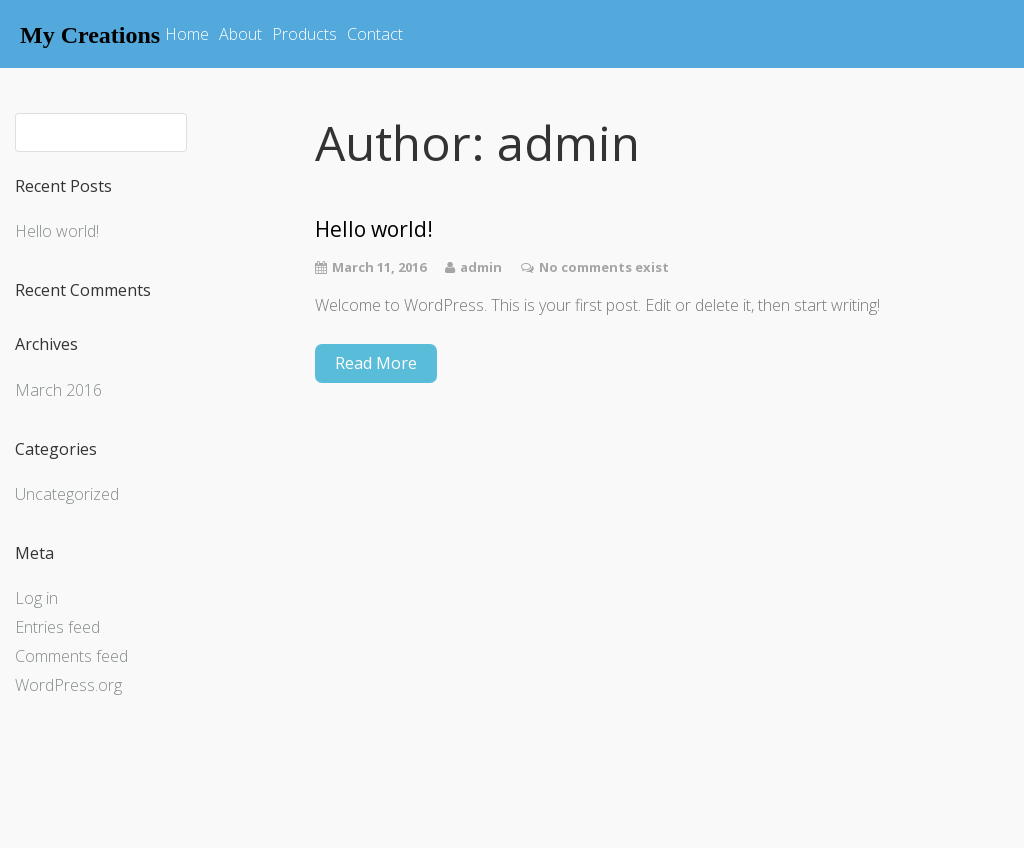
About (240, 34)
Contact (375, 34)
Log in (36, 598)
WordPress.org (68, 685)
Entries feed (57, 627)
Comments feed (71, 656)
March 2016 (58, 390)
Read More (376, 363)
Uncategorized (67, 494)
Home (187, 34)
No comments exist (604, 267)
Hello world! (57, 231)
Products (304, 34)
